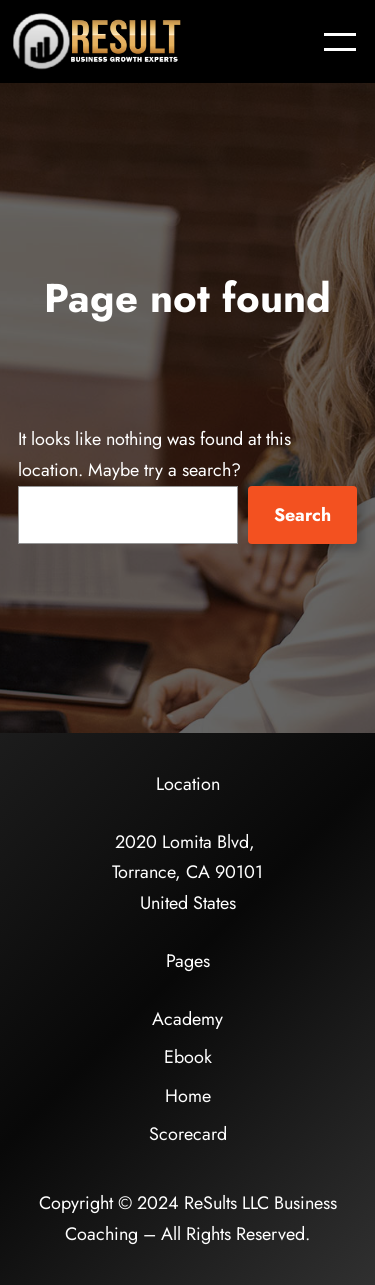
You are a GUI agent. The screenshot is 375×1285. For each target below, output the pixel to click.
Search (302, 515)
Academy (187, 1019)
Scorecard (188, 1134)
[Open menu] (340, 42)
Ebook (188, 1057)
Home (188, 1096)
